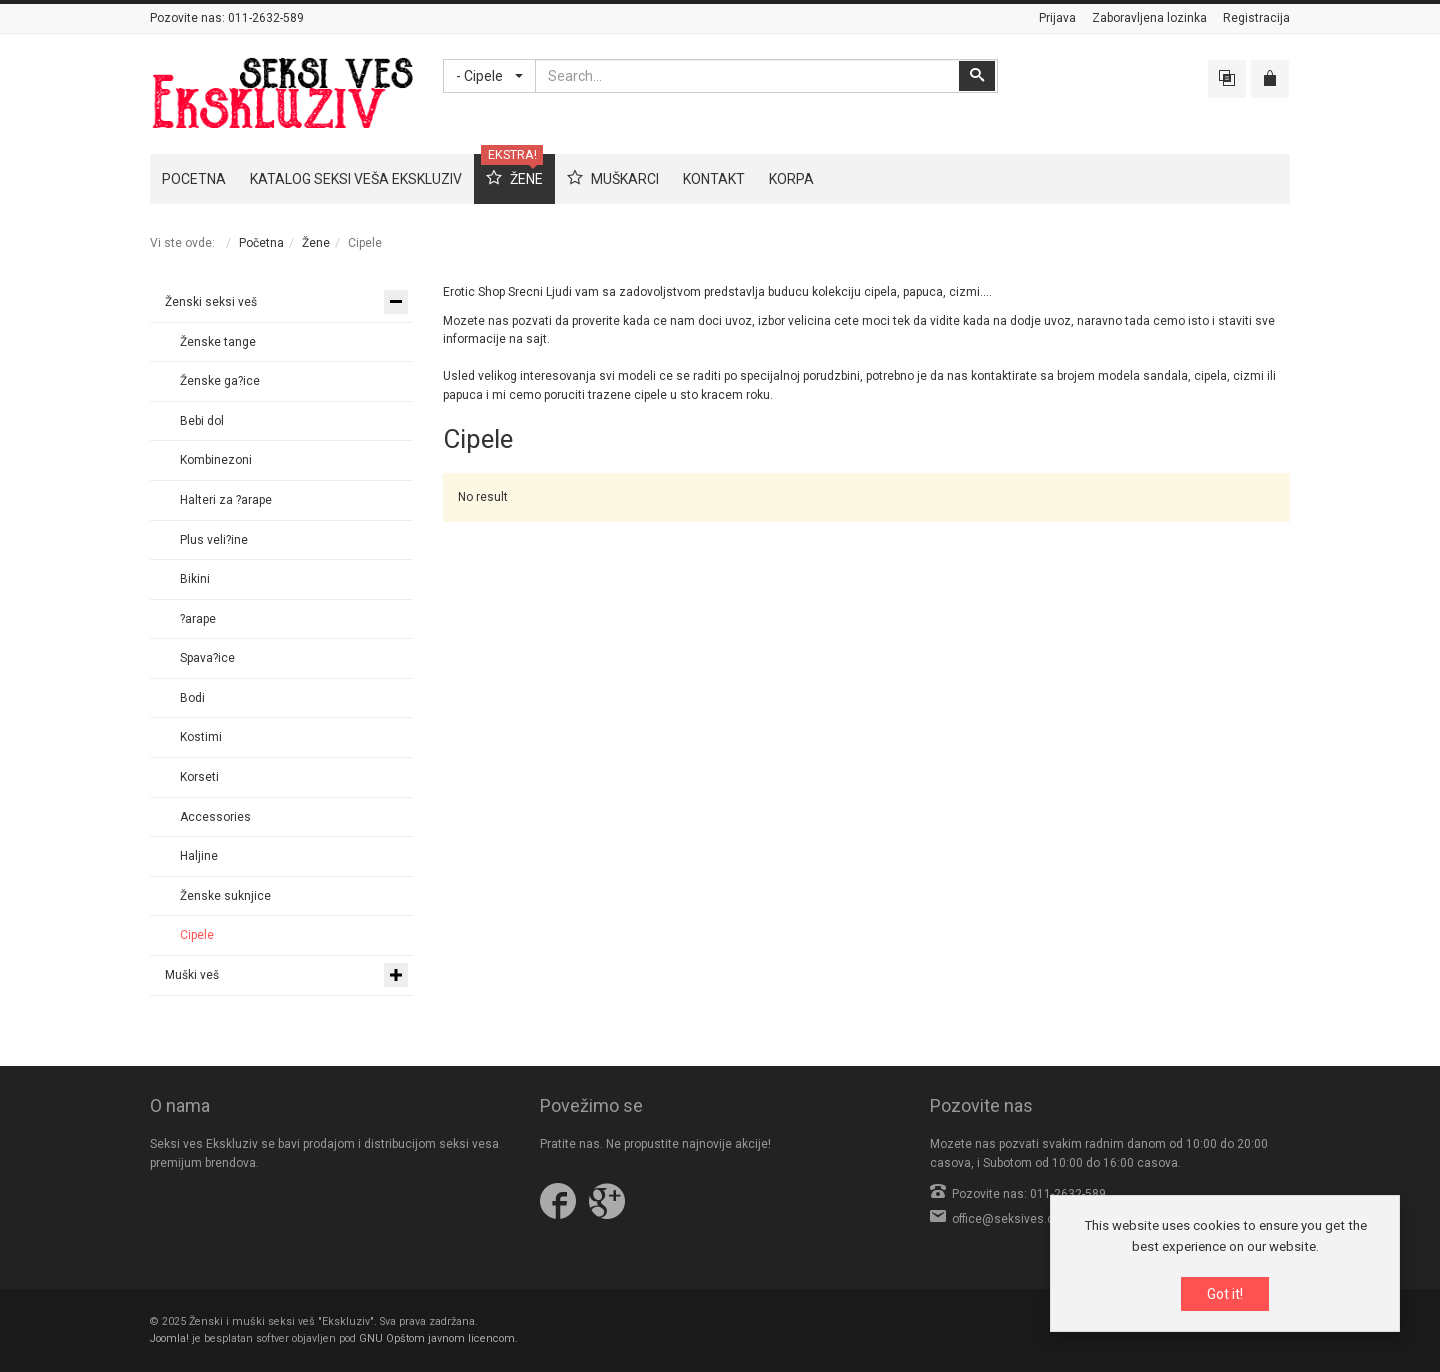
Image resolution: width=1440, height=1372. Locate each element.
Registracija (1256, 18)
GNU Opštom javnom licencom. (438, 1338)
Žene (316, 243)
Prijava (1057, 18)
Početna (261, 243)
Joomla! (169, 1338)
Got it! (1225, 1295)
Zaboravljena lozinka (1149, 18)
